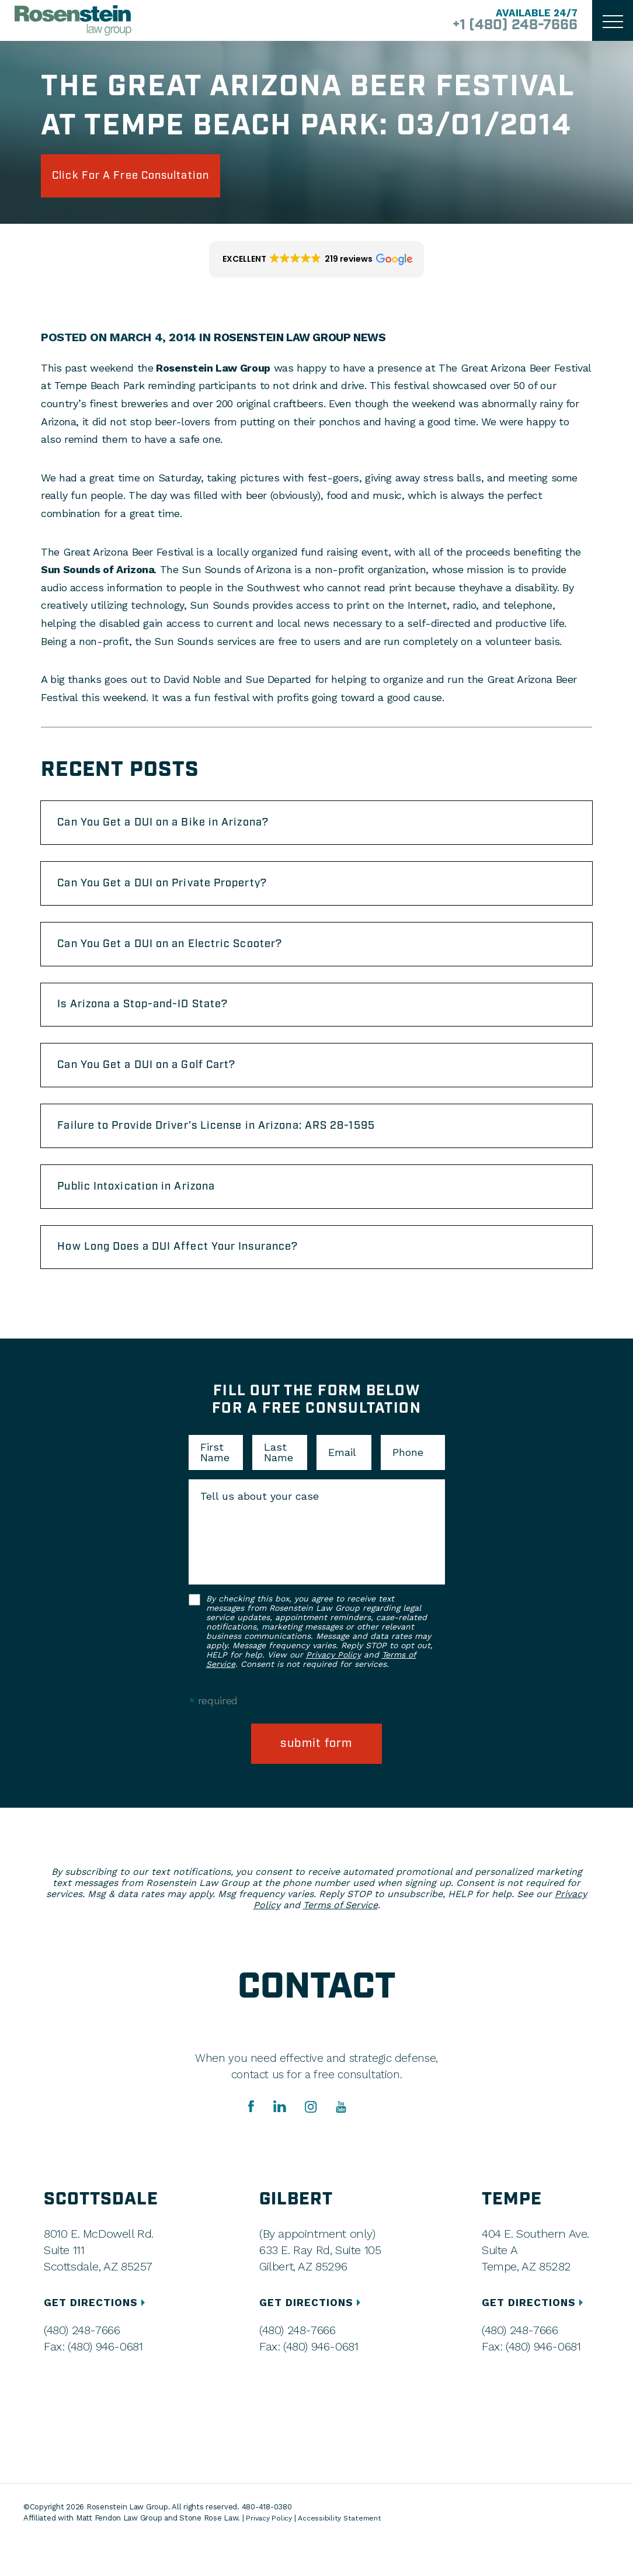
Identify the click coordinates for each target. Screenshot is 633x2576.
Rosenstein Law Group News (304, 341)
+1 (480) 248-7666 (507, 26)
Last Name (278, 1485)
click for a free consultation (147, 177)
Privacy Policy (333, 1688)
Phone (407, 1486)
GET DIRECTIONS (98, 2337)
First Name (214, 1485)
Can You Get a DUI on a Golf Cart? (160, 1085)
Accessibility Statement (343, 2553)
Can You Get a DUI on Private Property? (178, 892)
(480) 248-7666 (82, 2364)
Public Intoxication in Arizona (148, 1214)
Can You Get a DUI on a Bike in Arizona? (178, 828)
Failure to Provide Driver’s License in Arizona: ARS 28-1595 (237, 1149)
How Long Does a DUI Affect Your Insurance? (194, 1278)
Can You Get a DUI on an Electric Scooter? (186, 957)
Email (342, 1486)
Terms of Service (340, 1939)
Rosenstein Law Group (211, 371)
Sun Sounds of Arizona (97, 573)
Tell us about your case (259, 1529)
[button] (317, 263)
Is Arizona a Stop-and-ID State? (156, 1021)
